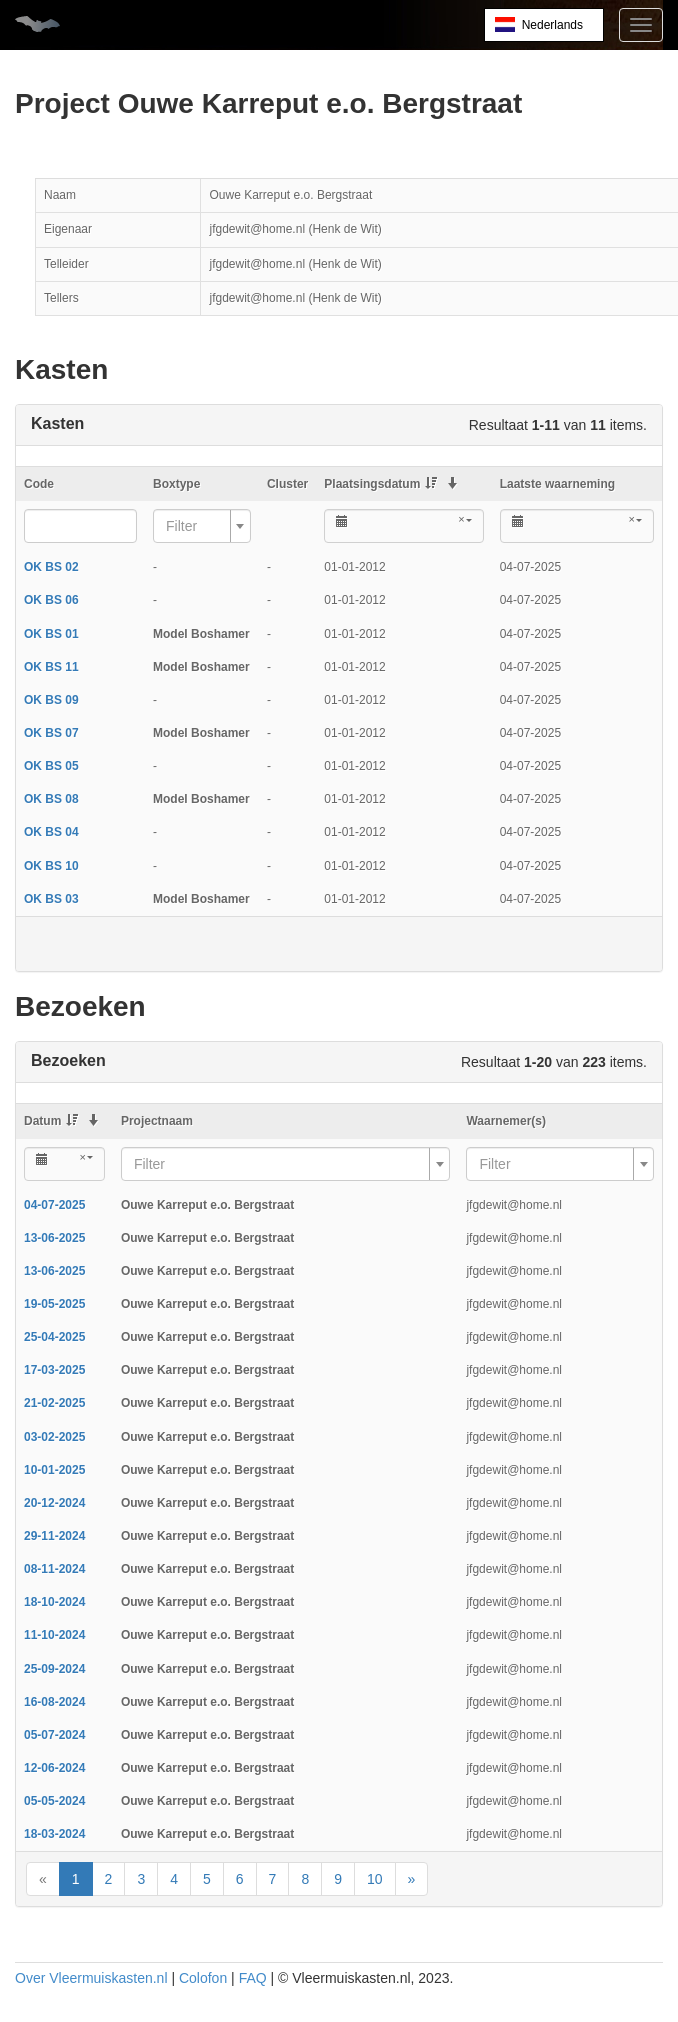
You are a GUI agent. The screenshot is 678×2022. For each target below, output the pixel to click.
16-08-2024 (54, 1702)
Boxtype (176, 484)
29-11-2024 (54, 1536)
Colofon (203, 1978)
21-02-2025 (54, 1403)
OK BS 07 (51, 733)
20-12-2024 (54, 1503)
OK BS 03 (51, 899)
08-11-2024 (54, 1569)
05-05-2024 (54, 1801)
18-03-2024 (54, 1834)
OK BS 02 (51, 567)
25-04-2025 (54, 1337)
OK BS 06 (51, 600)
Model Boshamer (201, 634)
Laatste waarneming (557, 484)
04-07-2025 (54, 1205)
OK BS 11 (51, 667)
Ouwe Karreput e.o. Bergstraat (207, 1205)
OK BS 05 (51, 766)
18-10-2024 (54, 1602)
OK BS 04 (51, 832)
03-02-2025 (54, 1437)
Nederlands (552, 25)
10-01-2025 (54, 1470)
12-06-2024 (54, 1768)
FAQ (253, 1978)
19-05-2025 (54, 1304)
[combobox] (202, 526)
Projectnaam (157, 1121)
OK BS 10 (51, 866)
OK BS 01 (51, 634)
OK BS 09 (51, 700)
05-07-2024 (54, 1735)
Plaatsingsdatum (380, 484)
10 (375, 1879)
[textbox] (196, 526)
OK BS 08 (51, 799)
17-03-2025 (54, 1370)
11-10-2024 (54, 1635)
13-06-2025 (54, 1238)
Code (39, 484)
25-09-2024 (54, 1669)
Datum (51, 1121)
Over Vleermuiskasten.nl (91, 1978)
